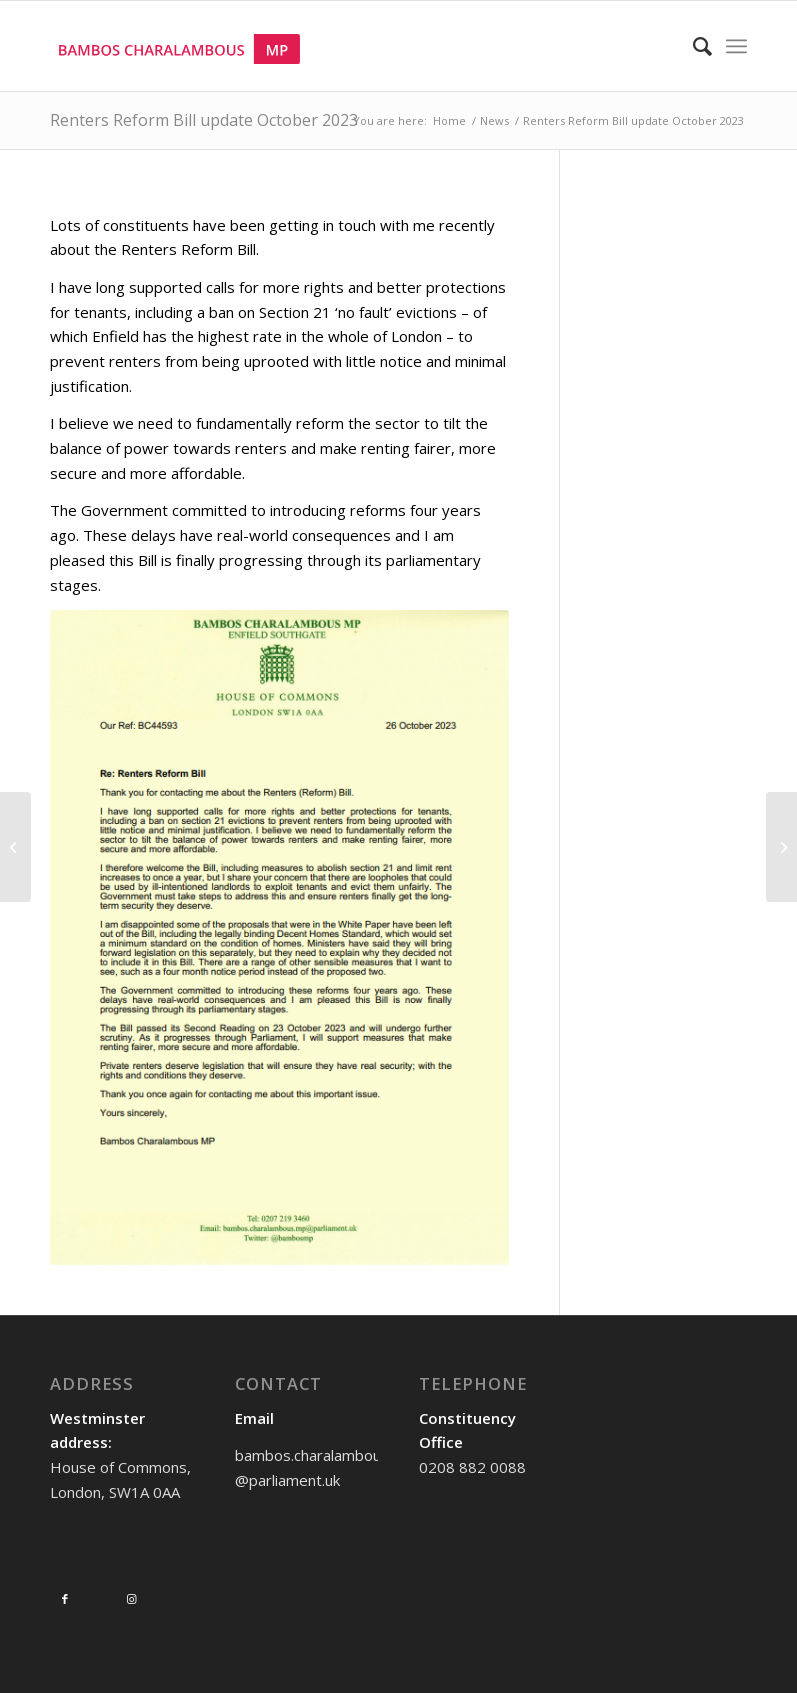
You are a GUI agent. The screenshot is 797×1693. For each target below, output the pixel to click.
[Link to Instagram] (131, 1599)
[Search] (692, 46)
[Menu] (736, 46)
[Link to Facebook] (65, 1599)
